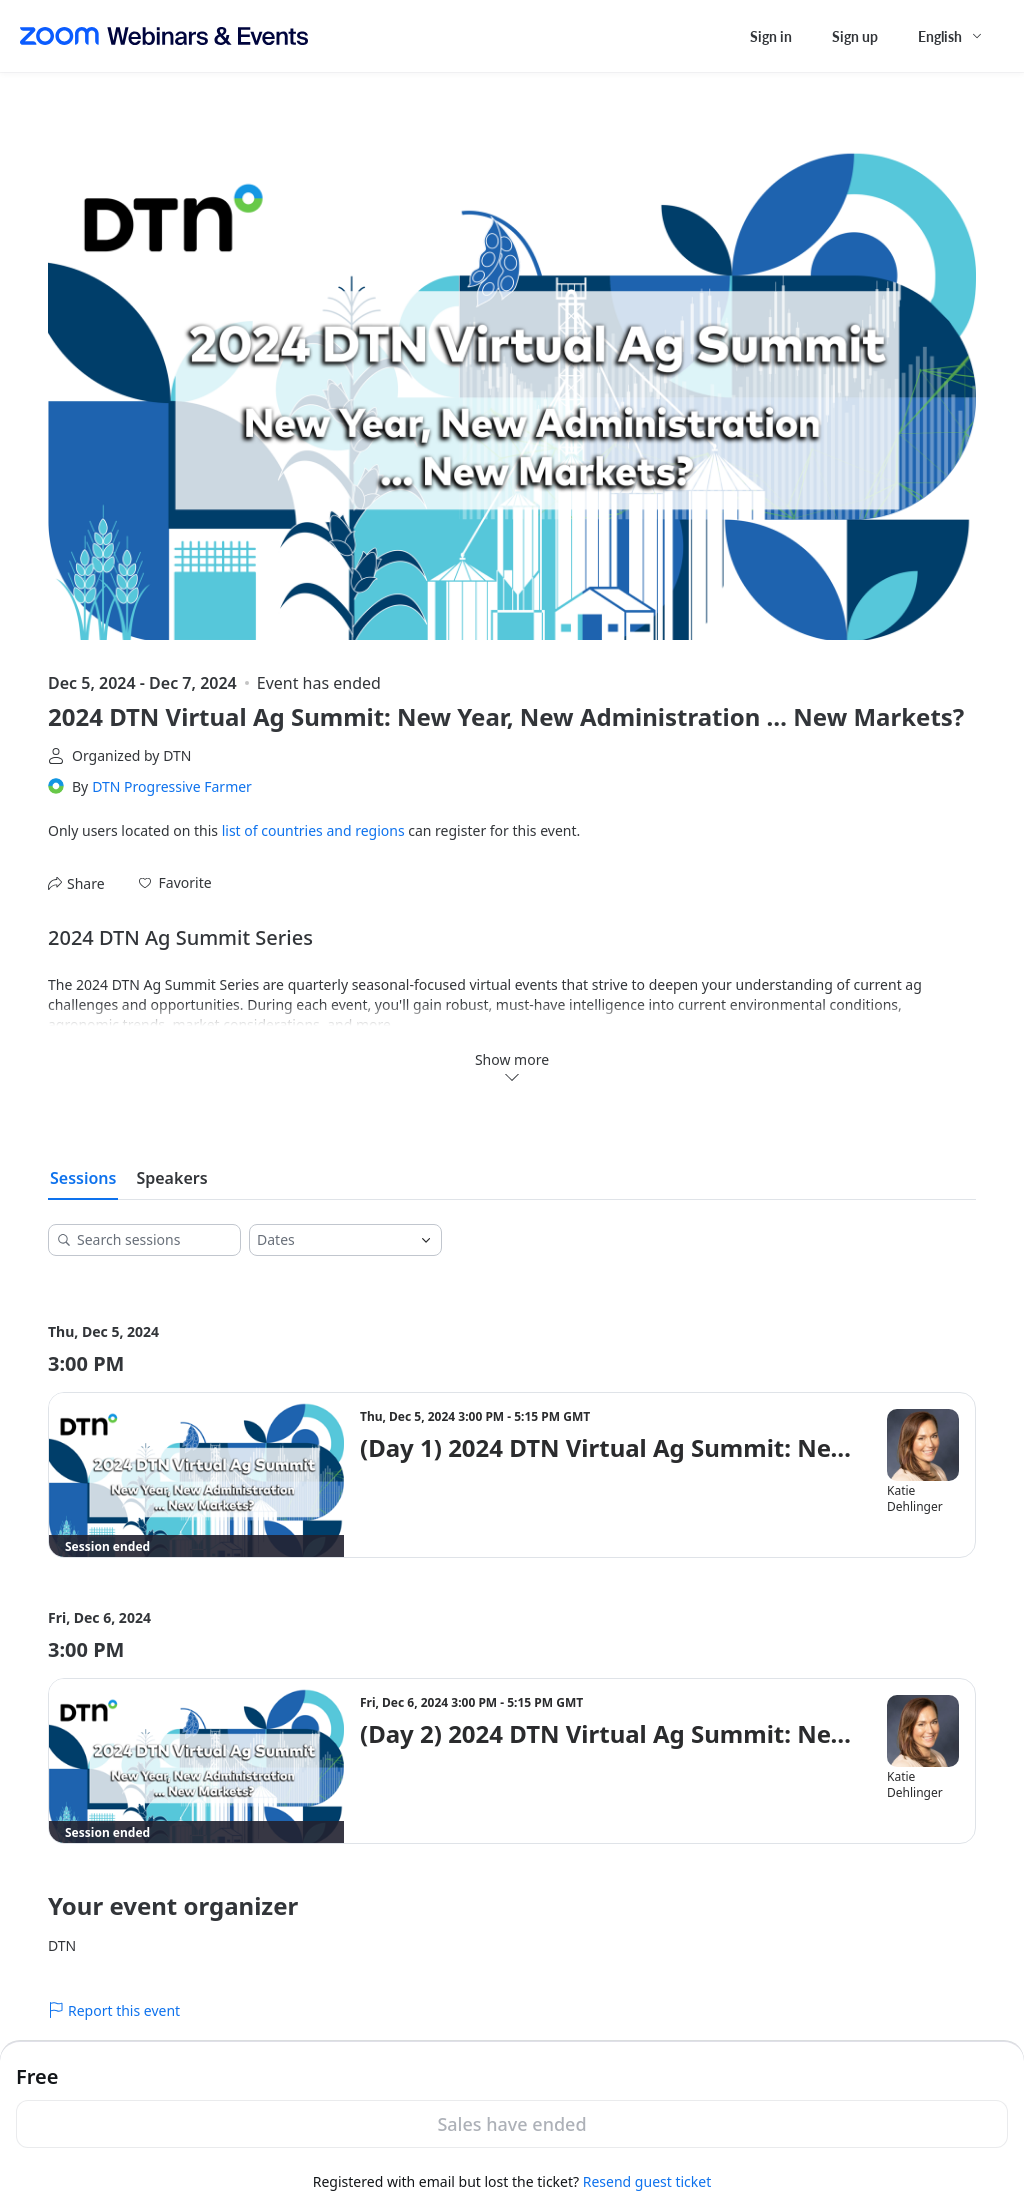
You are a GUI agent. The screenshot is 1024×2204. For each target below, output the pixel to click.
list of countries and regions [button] (313, 830)
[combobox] (330, 1240)
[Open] (426, 1240)
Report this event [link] (114, 2010)
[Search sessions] (151, 1240)
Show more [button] (512, 1067)
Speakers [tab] (171, 1178)
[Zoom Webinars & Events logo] (164, 36)
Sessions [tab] (83, 1178)
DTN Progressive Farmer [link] (172, 786)
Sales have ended (511, 2124)
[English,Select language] (951, 36)
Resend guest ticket (647, 2181)
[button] (175, 883)
